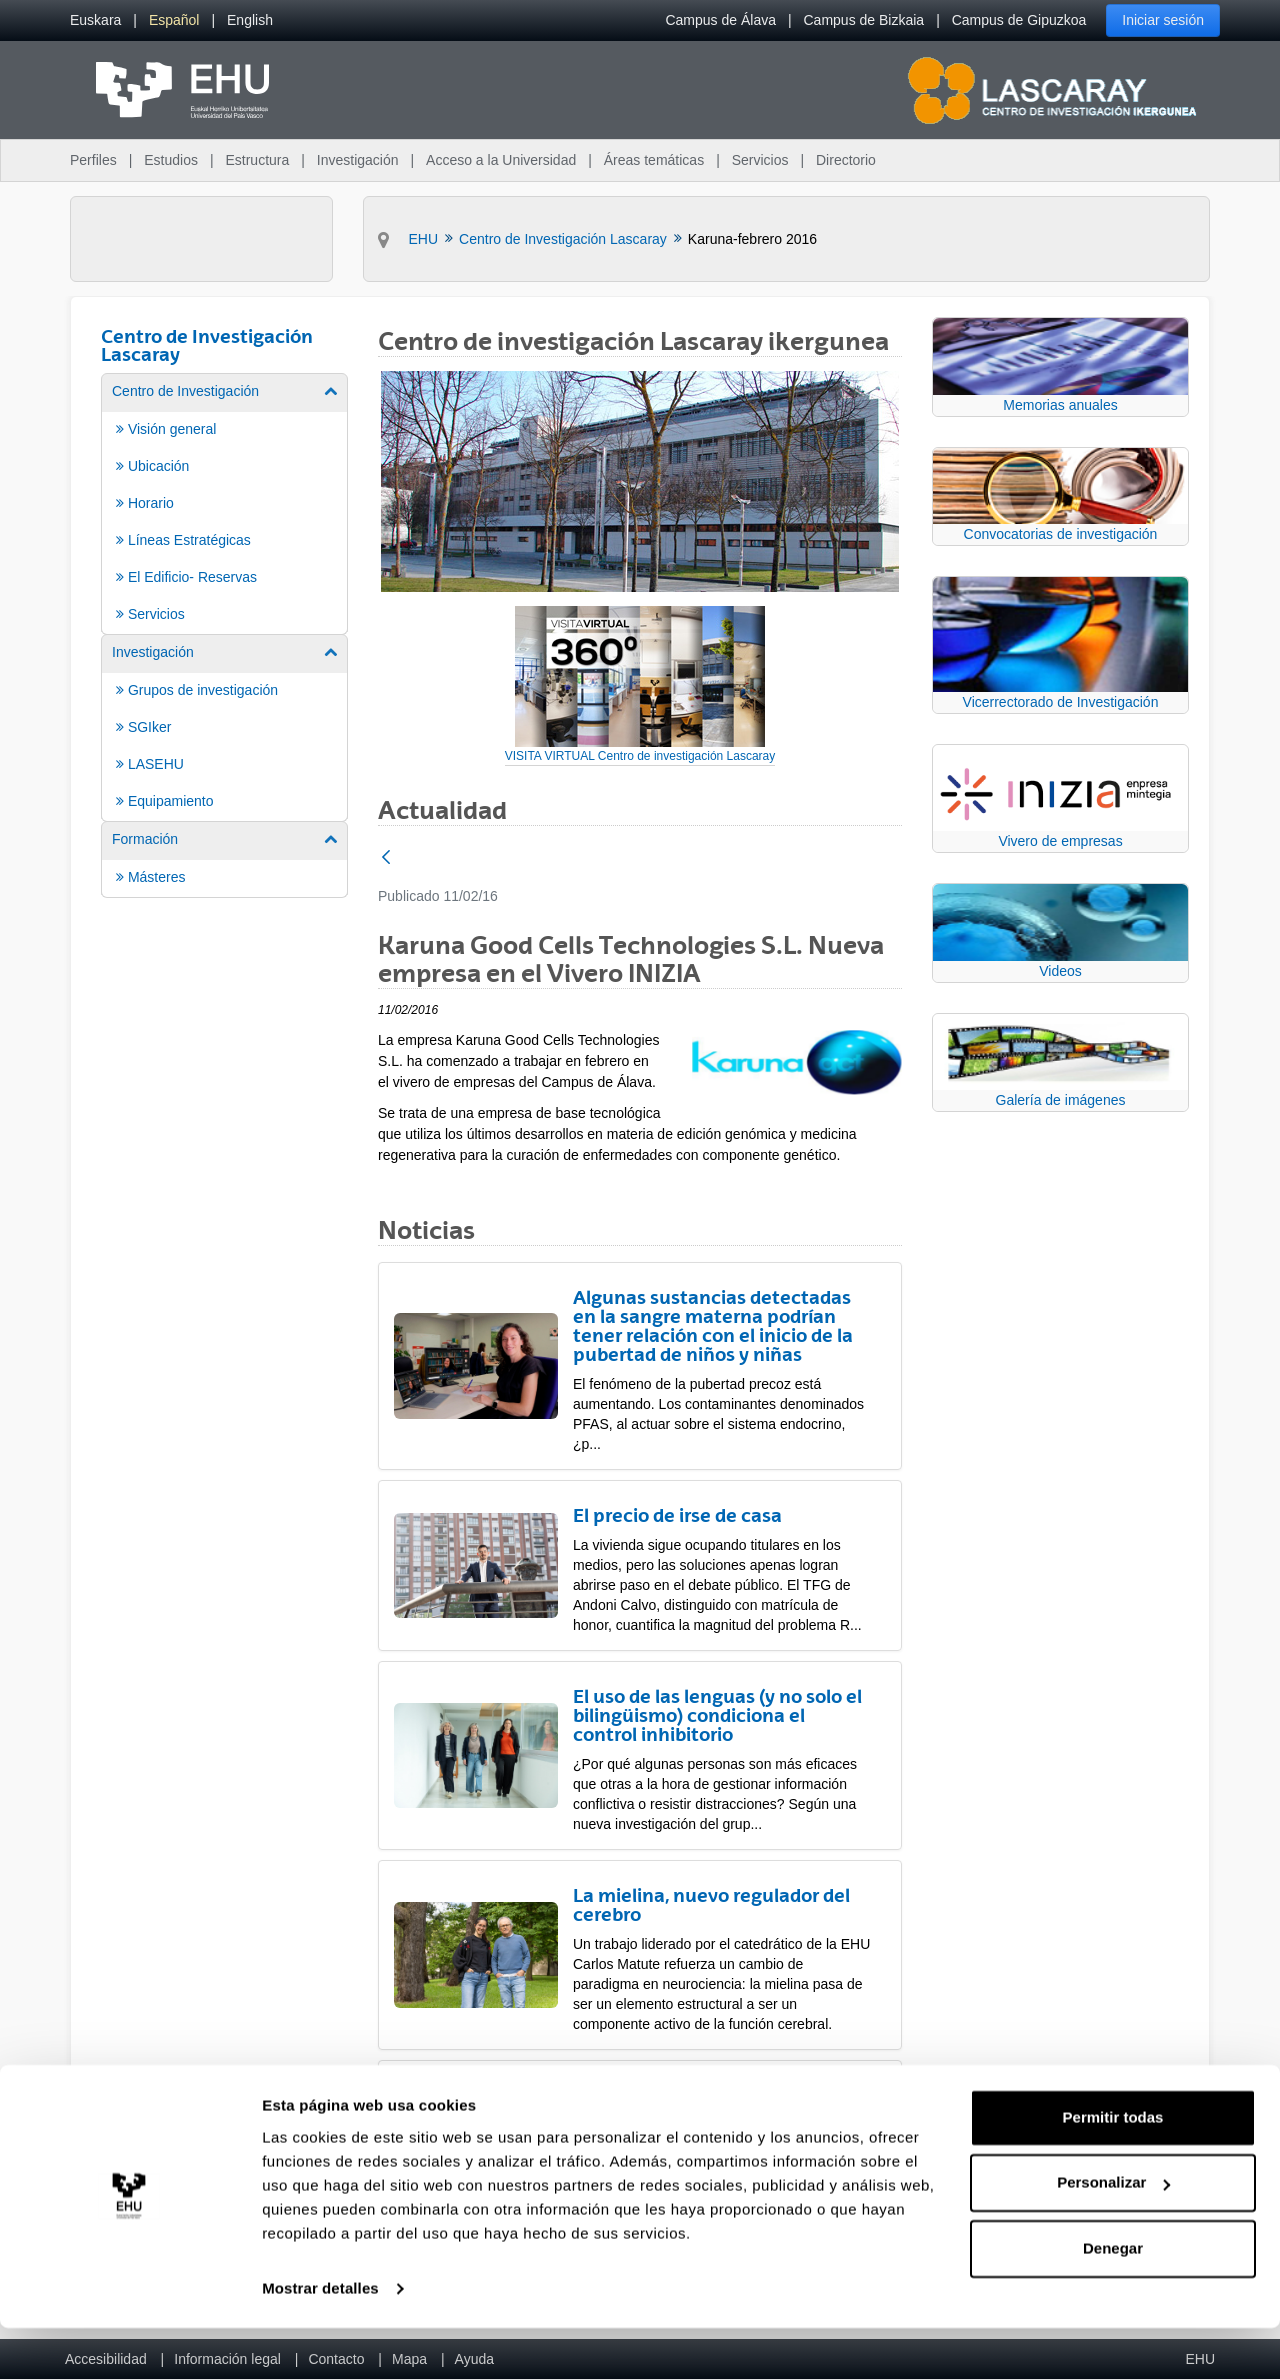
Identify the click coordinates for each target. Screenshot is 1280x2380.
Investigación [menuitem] (358, 160)
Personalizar (1113, 2234)
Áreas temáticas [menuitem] (654, 160)
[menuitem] (95, 20)
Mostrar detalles (320, 2340)
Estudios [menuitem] (171, 160)
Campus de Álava (720, 20)
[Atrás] (386, 858)
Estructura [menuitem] (257, 160)
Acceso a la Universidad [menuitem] (501, 160)
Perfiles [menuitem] (93, 160)
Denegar (1113, 2300)
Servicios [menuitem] (760, 160)
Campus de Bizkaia (864, 20)
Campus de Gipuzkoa (1019, 20)
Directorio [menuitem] (846, 160)
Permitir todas (1113, 2169)
